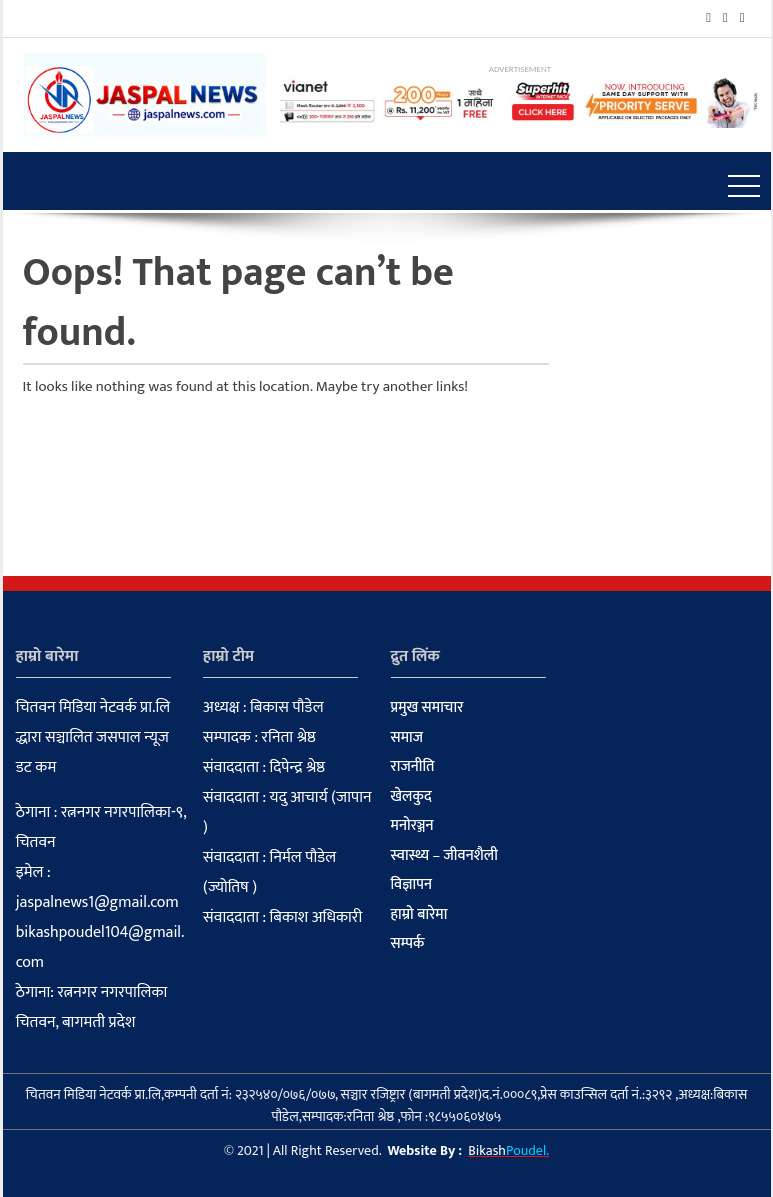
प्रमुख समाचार (427, 708)
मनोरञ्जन (412, 826)
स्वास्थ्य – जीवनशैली (444, 856)
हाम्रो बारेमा (419, 915)
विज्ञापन (411, 885)
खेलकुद (411, 797)
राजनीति (413, 767)
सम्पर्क (408, 944)
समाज (407, 738)
